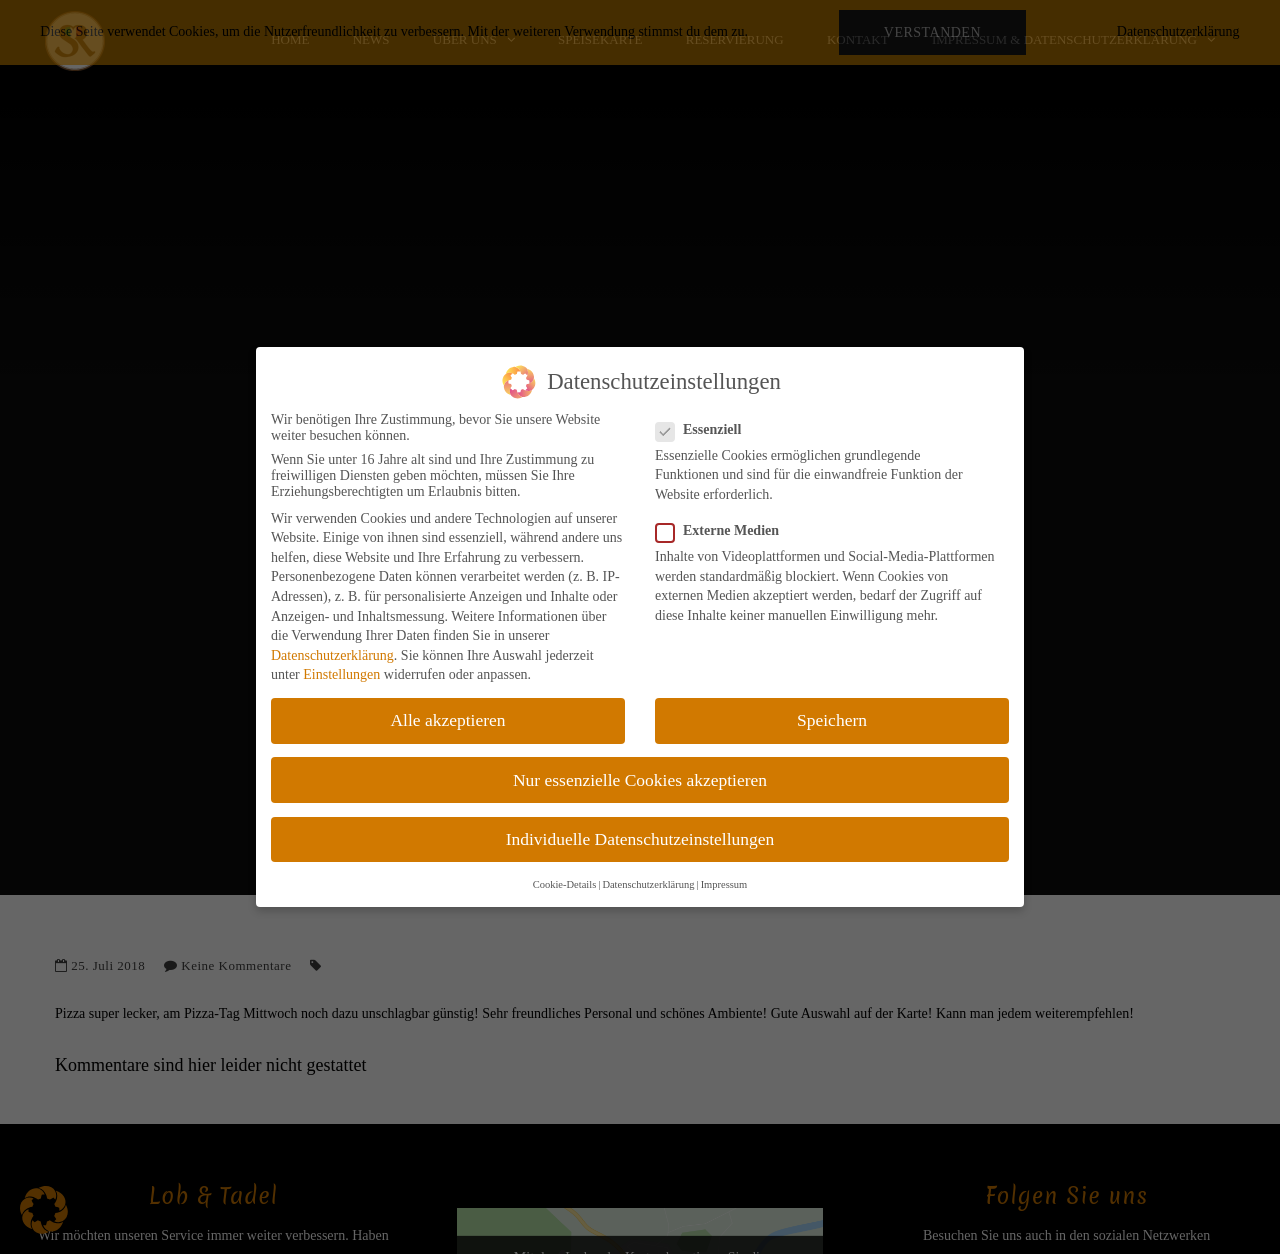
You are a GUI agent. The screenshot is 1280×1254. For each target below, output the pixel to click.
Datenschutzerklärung (332, 655)
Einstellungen (341, 674)
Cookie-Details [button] (565, 884)
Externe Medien (723, 531)
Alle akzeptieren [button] (447, 720)
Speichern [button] (832, 720)
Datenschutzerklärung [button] (648, 884)
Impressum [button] (724, 884)
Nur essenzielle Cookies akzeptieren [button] (640, 780)
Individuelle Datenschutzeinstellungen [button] (640, 839)
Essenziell (704, 430)
